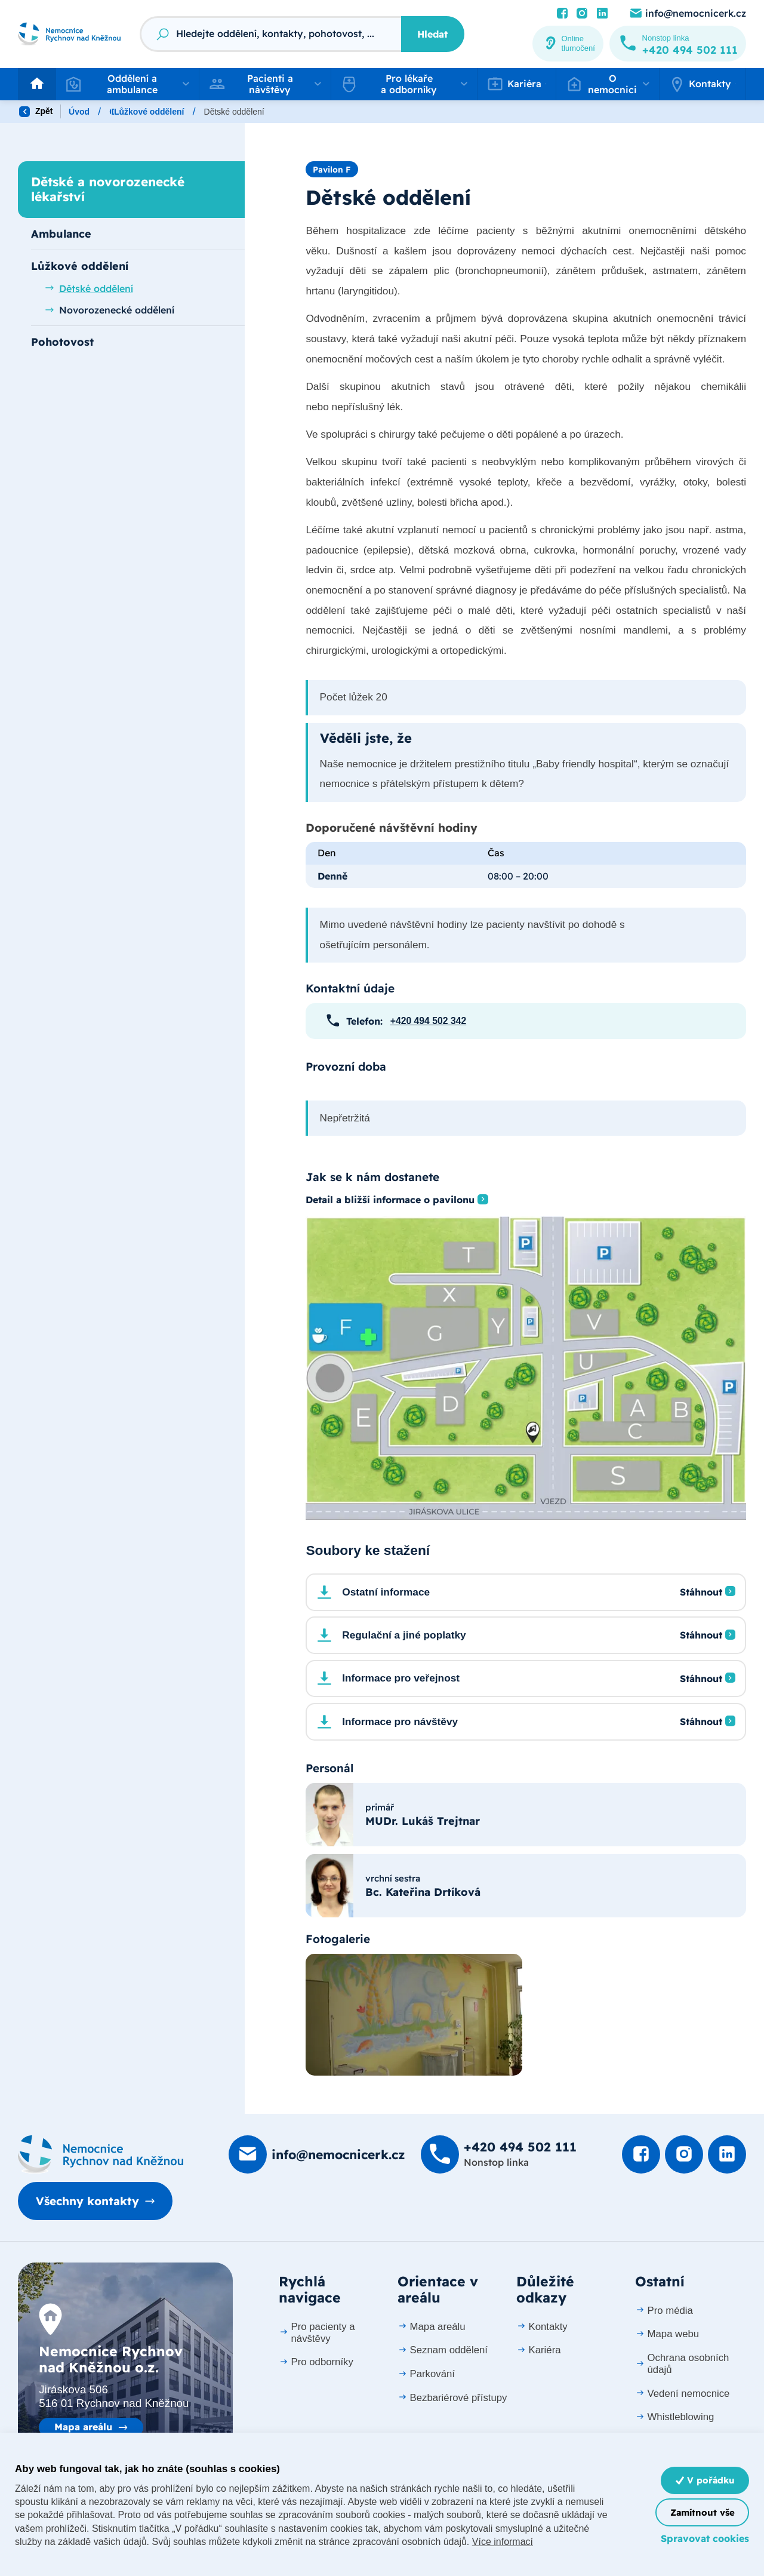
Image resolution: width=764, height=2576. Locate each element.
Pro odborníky (316, 2362)
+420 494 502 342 (428, 1021)
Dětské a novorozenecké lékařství (285, 111)
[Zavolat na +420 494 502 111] (677, 44)
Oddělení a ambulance (153, 111)
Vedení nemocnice (682, 2393)
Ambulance (61, 233)
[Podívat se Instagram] (582, 14)
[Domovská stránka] (100, 2154)
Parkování (426, 2374)
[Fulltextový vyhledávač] (270, 34)
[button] (127, 84)
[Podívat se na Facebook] (562, 14)
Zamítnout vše (702, 2512)
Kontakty (542, 2326)
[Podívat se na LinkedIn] (602, 14)
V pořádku (705, 2480)
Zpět (36, 111)
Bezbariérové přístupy (452, 2397)
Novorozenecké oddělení (109, 310)
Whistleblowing (674, 2417)
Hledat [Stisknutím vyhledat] (432, 34)
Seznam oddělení (443, 2350)
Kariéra (538, 2350)
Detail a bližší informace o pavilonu (390, 1200)
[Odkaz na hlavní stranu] (69, 34)
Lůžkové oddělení (406, 111)
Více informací (502, 2542)
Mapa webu (667, 2334)
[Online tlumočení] (567, 44)
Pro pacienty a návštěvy (317, 2332)
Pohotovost (62, 341)
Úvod (79, 111)
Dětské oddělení (89, 288)
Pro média (664, 2310)
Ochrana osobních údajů (682, 2363)
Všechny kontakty (87, 2201)
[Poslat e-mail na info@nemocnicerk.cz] (687, 14)
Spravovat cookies (705, 2538)
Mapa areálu (83, 2427)
